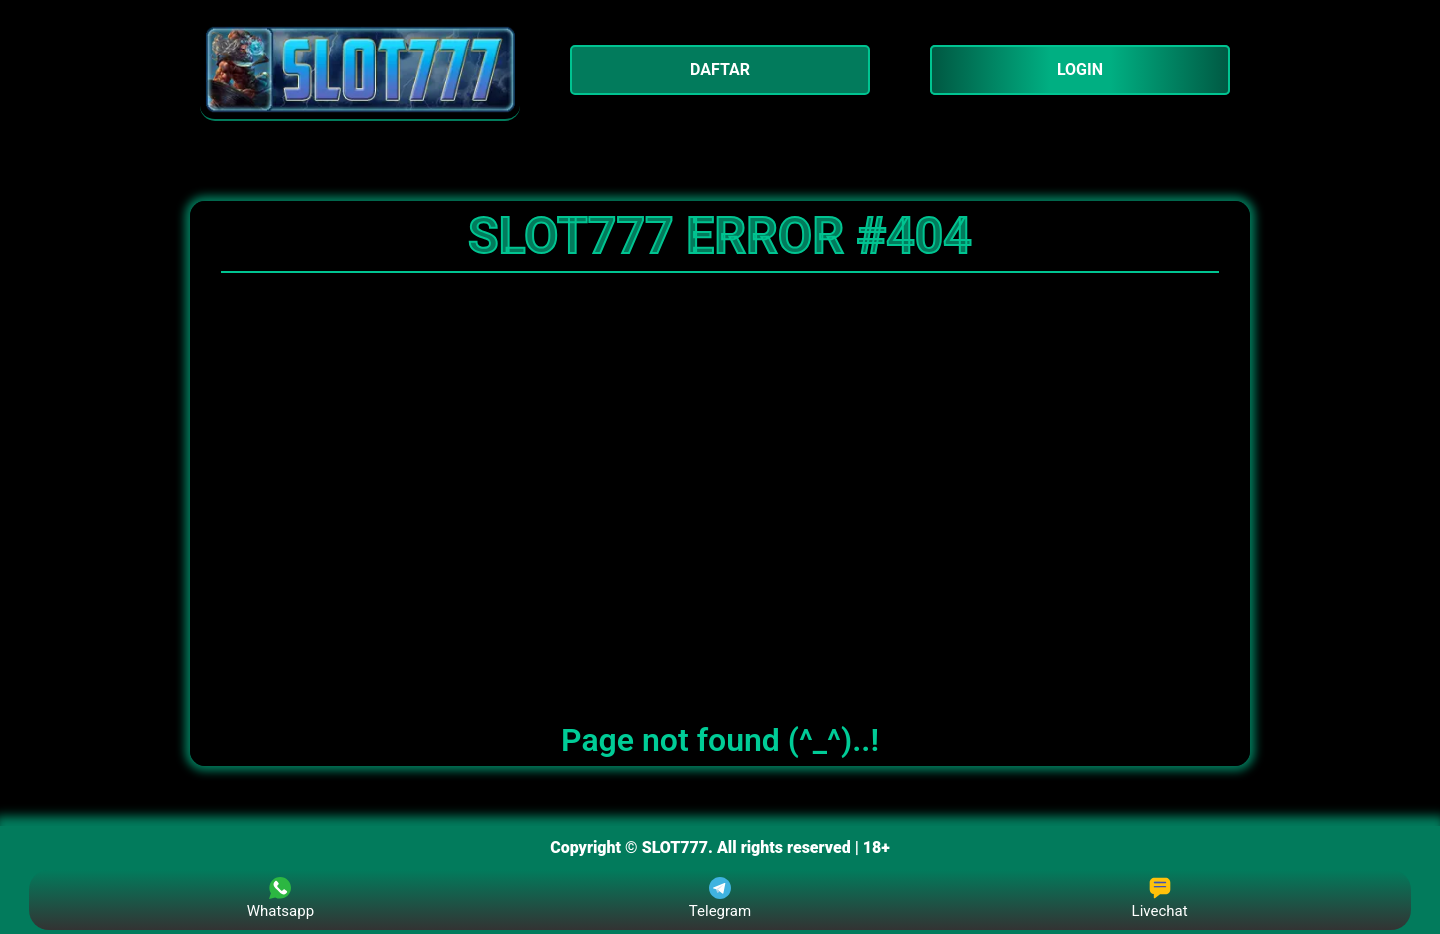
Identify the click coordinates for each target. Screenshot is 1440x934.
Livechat (1160, 898)
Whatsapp (280, 898)
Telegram (720, 898)
